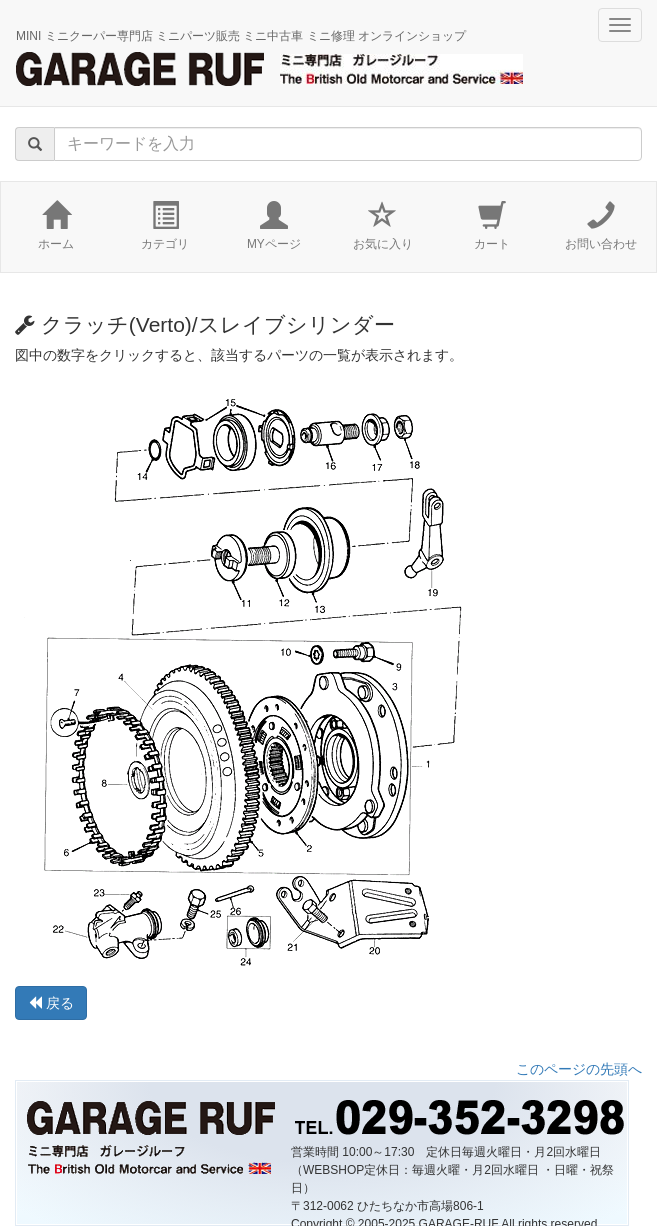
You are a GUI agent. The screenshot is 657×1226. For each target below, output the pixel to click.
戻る (51, 1003)
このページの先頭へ (579, 1069)
